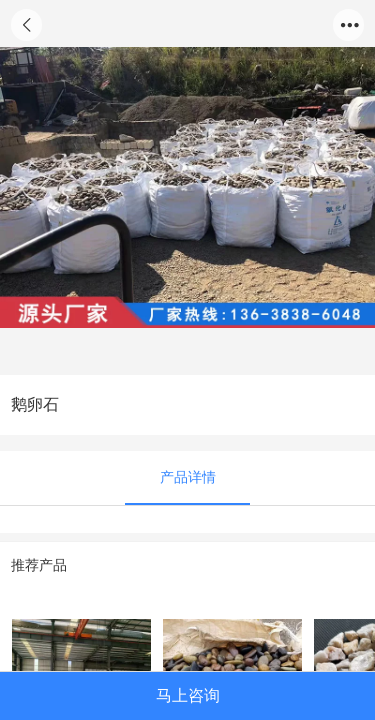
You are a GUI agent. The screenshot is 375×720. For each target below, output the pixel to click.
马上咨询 (188, 695)
